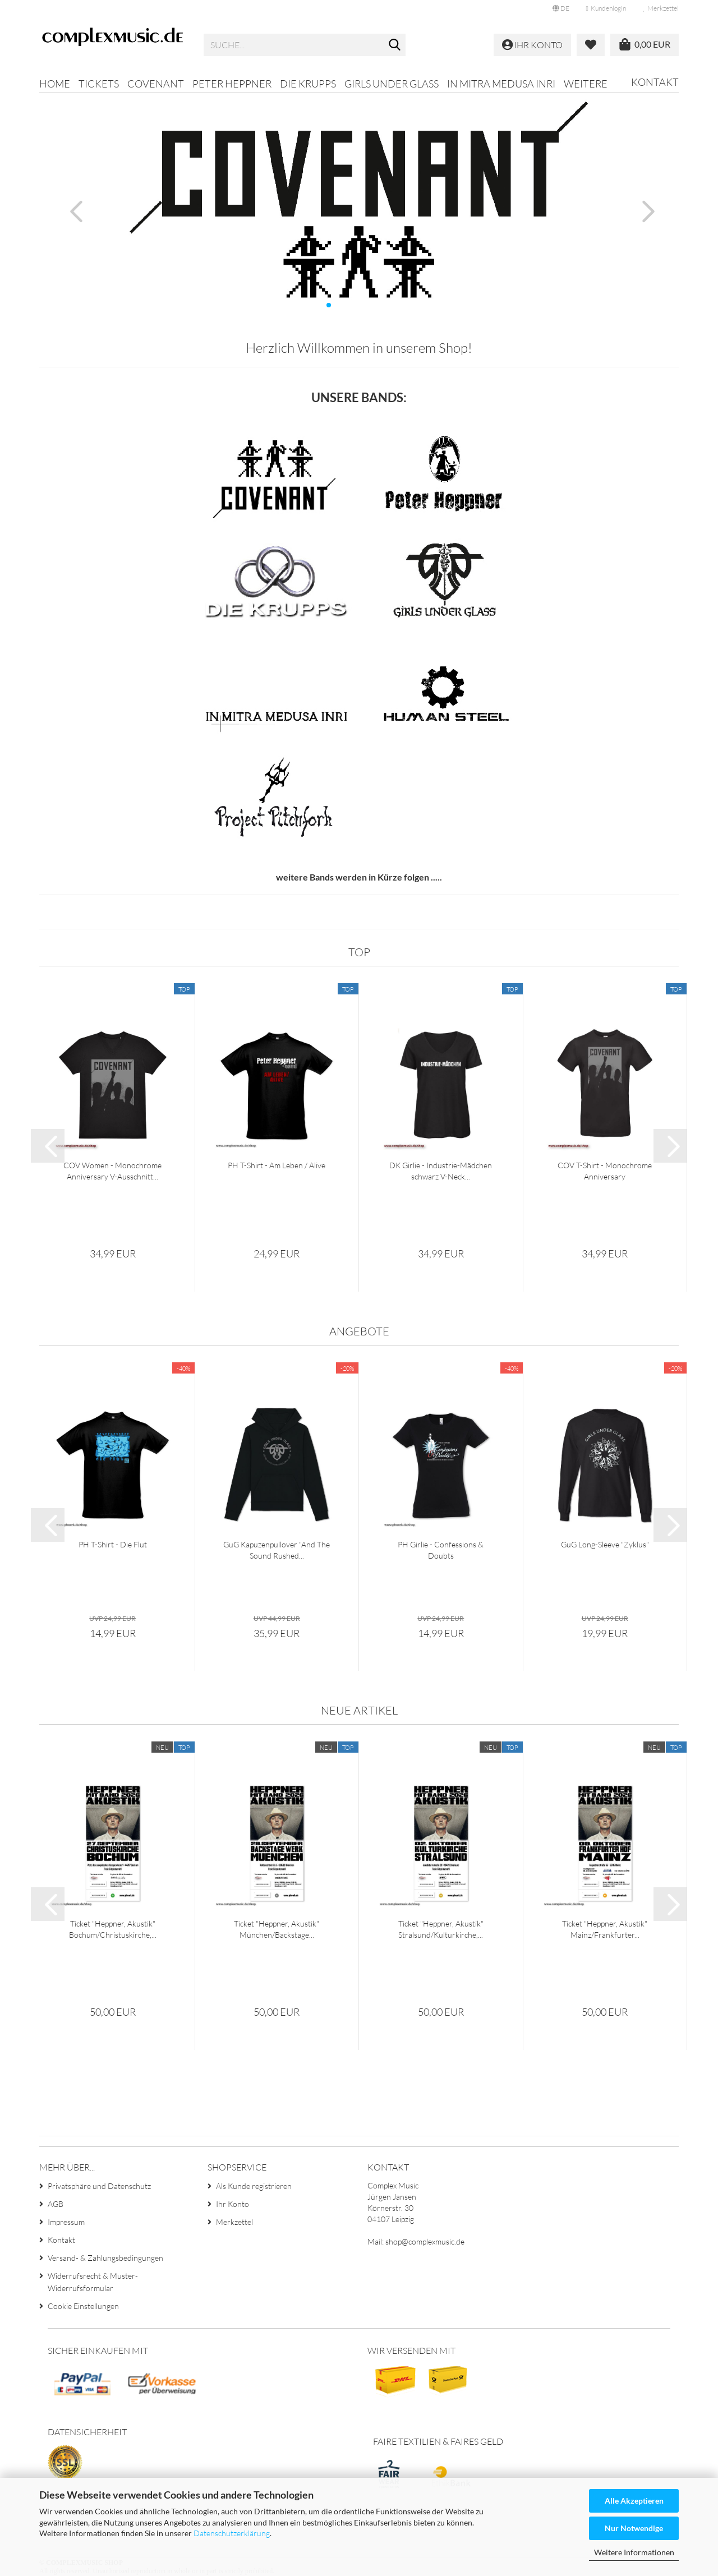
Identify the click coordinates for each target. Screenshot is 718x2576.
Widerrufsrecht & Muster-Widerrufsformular (93, 2282)
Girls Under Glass (391, 83)
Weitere (585, 83)
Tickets (99, 83)
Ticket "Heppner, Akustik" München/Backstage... (276, 1929)
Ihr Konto (232, 2204)
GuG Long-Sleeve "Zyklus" (605, 1544)
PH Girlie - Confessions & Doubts (441, 1550)
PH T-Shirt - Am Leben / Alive (276, 1165)
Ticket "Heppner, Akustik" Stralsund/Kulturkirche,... (441, 1929)
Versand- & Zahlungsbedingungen (105, 2257)
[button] (561, 8)
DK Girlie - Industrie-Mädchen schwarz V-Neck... (440, 1170)
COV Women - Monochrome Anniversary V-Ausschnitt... (112, 1170)
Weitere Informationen (634, 2552)
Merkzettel (661, 8)
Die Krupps (308, 83)
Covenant (155, 83)
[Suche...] (395, 45)
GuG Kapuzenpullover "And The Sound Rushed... (276, 1550)
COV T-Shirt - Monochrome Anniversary (605, 1170)
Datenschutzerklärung (232, 2533)
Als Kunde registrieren (254, 2186)
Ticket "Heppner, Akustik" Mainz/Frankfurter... (604, 1929)
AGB (55, 2204)
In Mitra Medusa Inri (501, 83)
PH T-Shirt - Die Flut (113, 1544)
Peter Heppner (231, 83)
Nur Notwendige (634, 2528)
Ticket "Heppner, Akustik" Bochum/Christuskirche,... (113, 1929)
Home (54, 83)
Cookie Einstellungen (83, 2306)
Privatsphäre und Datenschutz (99, 2186)
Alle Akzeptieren (634, 2500)
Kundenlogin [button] (606, 8)
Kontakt (655, 82)
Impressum (66, 2222)
